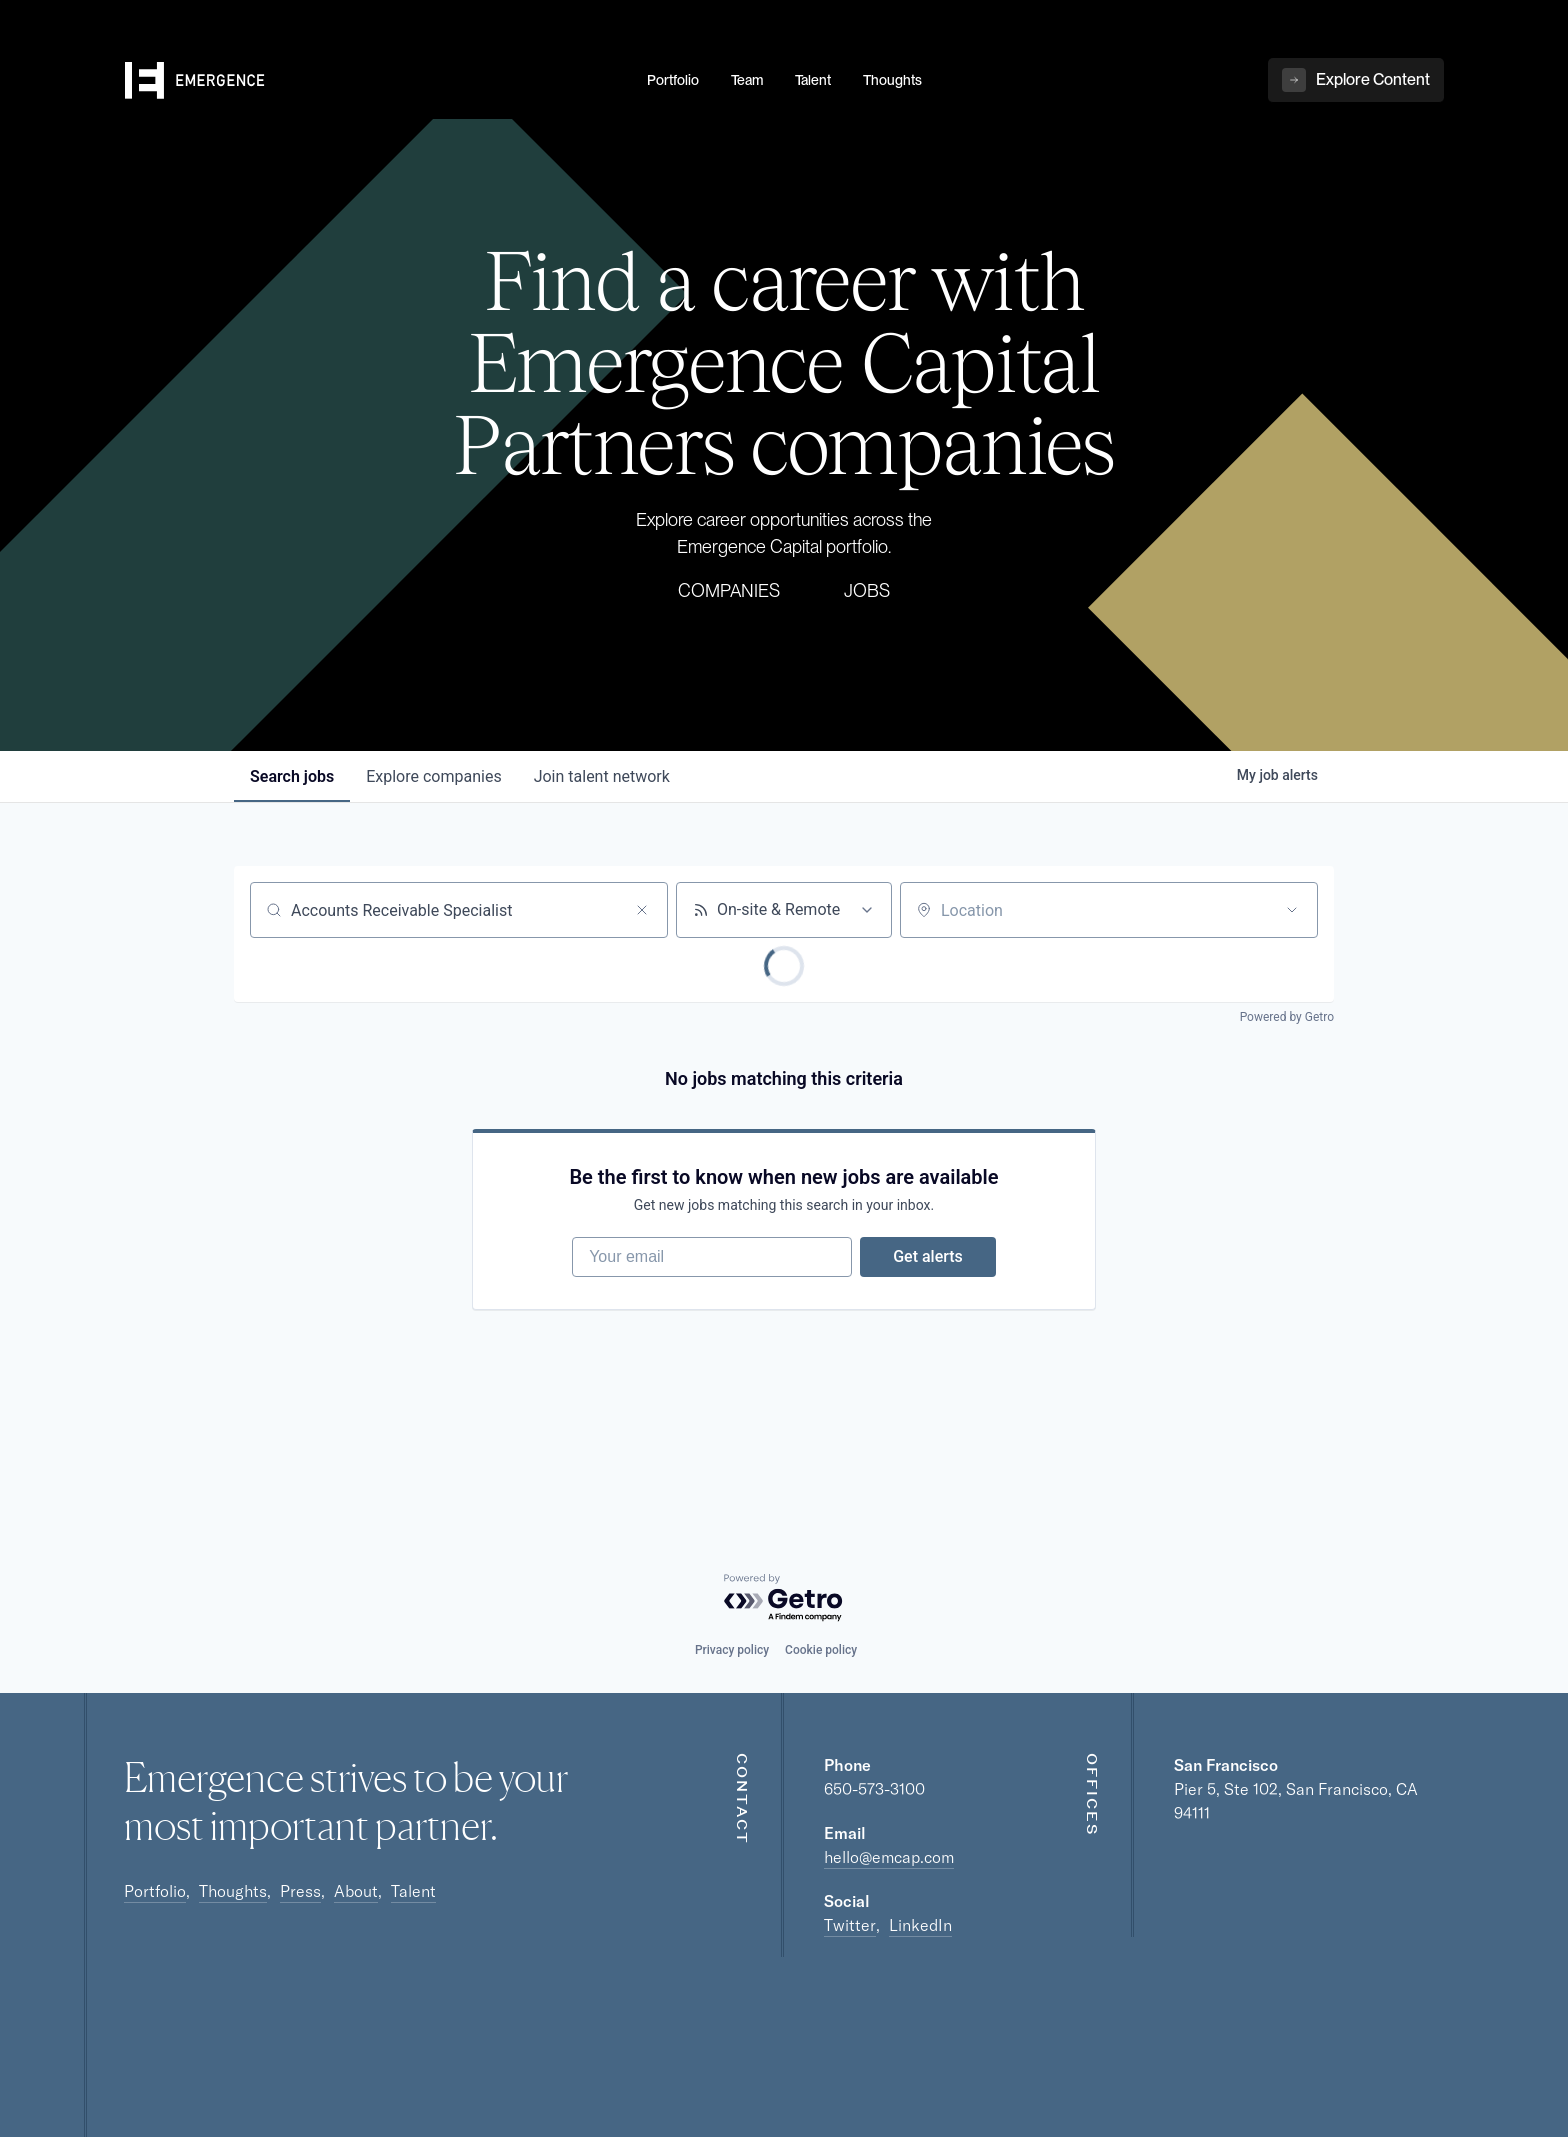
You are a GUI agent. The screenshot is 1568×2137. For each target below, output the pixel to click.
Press (300, 1891)
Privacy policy (732, 1650)
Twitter (850, 1925)
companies (433, 776)
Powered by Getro (1287, 1017)
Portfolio (155, 1891)
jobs (292, 776)
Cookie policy (821, 1650)
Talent (413, 1891)
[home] (374, 81)
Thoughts (233, 1891)
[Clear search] (642, 910)
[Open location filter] (1292, 910)
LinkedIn (920, 1925)
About (356, 1891)
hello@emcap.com (889, 1857)
